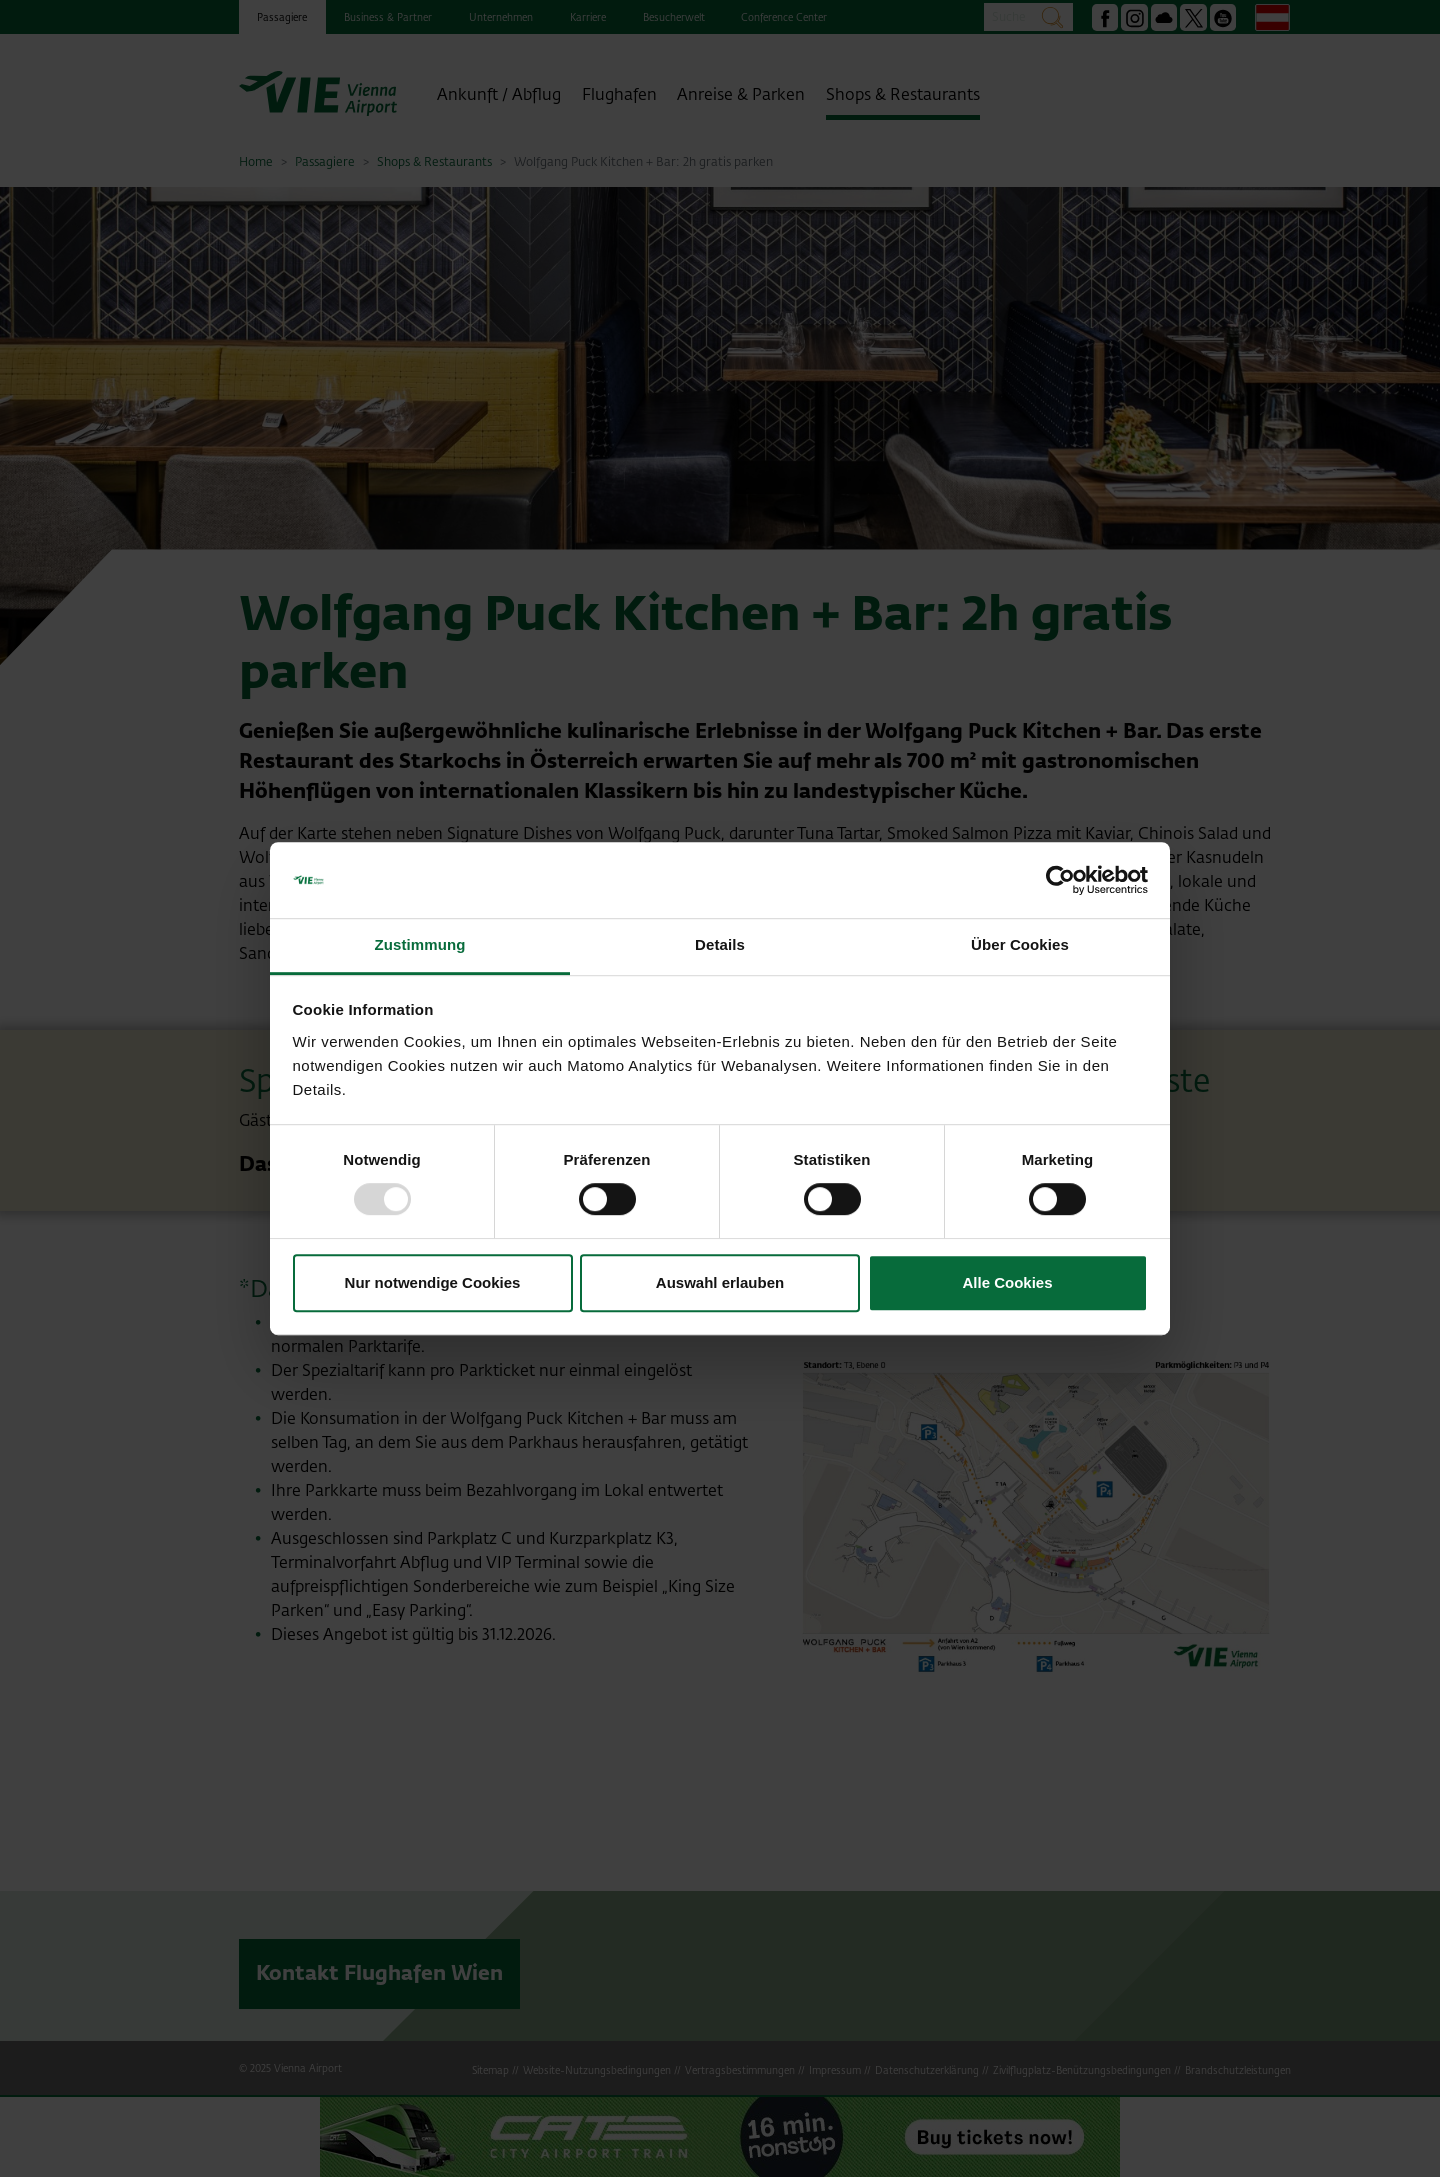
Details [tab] (720, 945)
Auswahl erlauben (720, 1282)
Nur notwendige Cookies (433, 1282)
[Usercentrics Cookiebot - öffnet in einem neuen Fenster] (1060, 880)
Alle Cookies (1007, 1282)
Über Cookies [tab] (1020, 945)
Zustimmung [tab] (420, 945)
